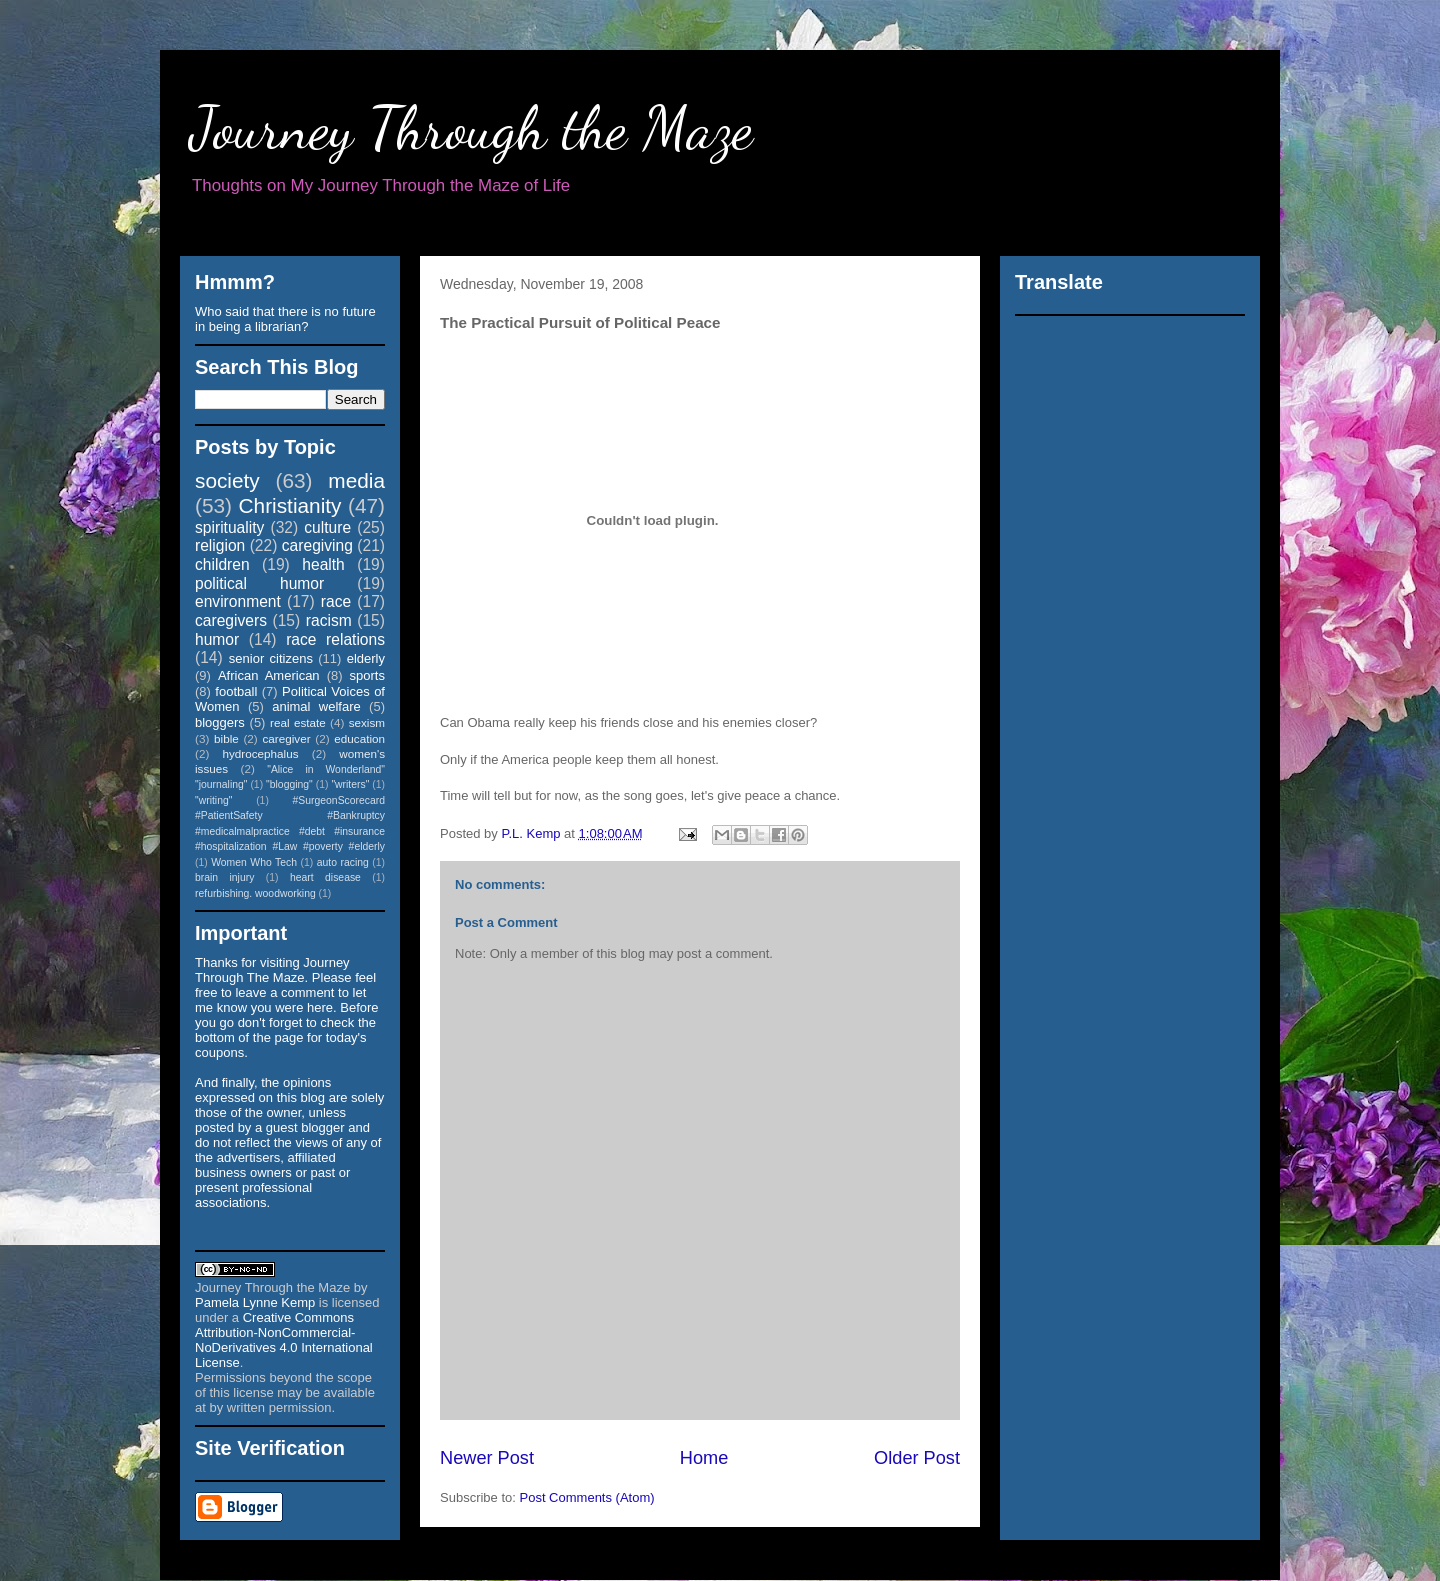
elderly (366, 658)
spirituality (229, 527)
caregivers (231, 620)
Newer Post (487, 1458)
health (323, 564)
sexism (367, 722)
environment (238, 601)
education (359, 738)
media (356, 480)
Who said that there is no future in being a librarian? (285, 319)
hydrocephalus (261, 753)
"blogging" (289, 784)
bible (226, 738)
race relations (335, 639)
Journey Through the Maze (471, 128)
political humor (259, 583)
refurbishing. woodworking (255, 893)
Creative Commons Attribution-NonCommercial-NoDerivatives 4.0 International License (284, 1340)
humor (217, 639)
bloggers (220, 722)
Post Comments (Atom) (587, 1497)
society (227, 480)
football (236, 691)
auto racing (343, 862)
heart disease (325, 877)
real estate (298, 722)
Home (704, 1458)
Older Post (917, 1458)
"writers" (350, 784)
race (336, 601)
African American (269, 675)
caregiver (287, 738)
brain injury (224, 877)
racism (329, 620)
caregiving (317, 545)
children (222, 564)
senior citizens (271, 658)
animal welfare (316, 706)
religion (220, 545)
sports (367, 675)
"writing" (213, 800)
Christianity (290, 505)
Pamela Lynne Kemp (255, 1302)
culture (327, 527)
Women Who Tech (254, 862)
